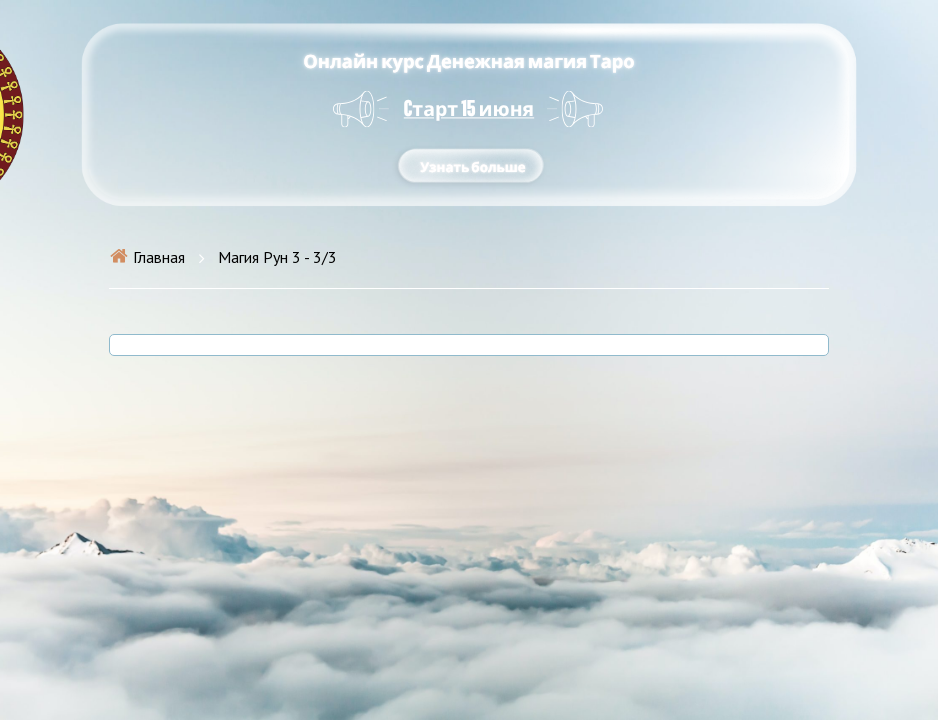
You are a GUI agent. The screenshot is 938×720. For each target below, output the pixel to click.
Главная (147, 257)
